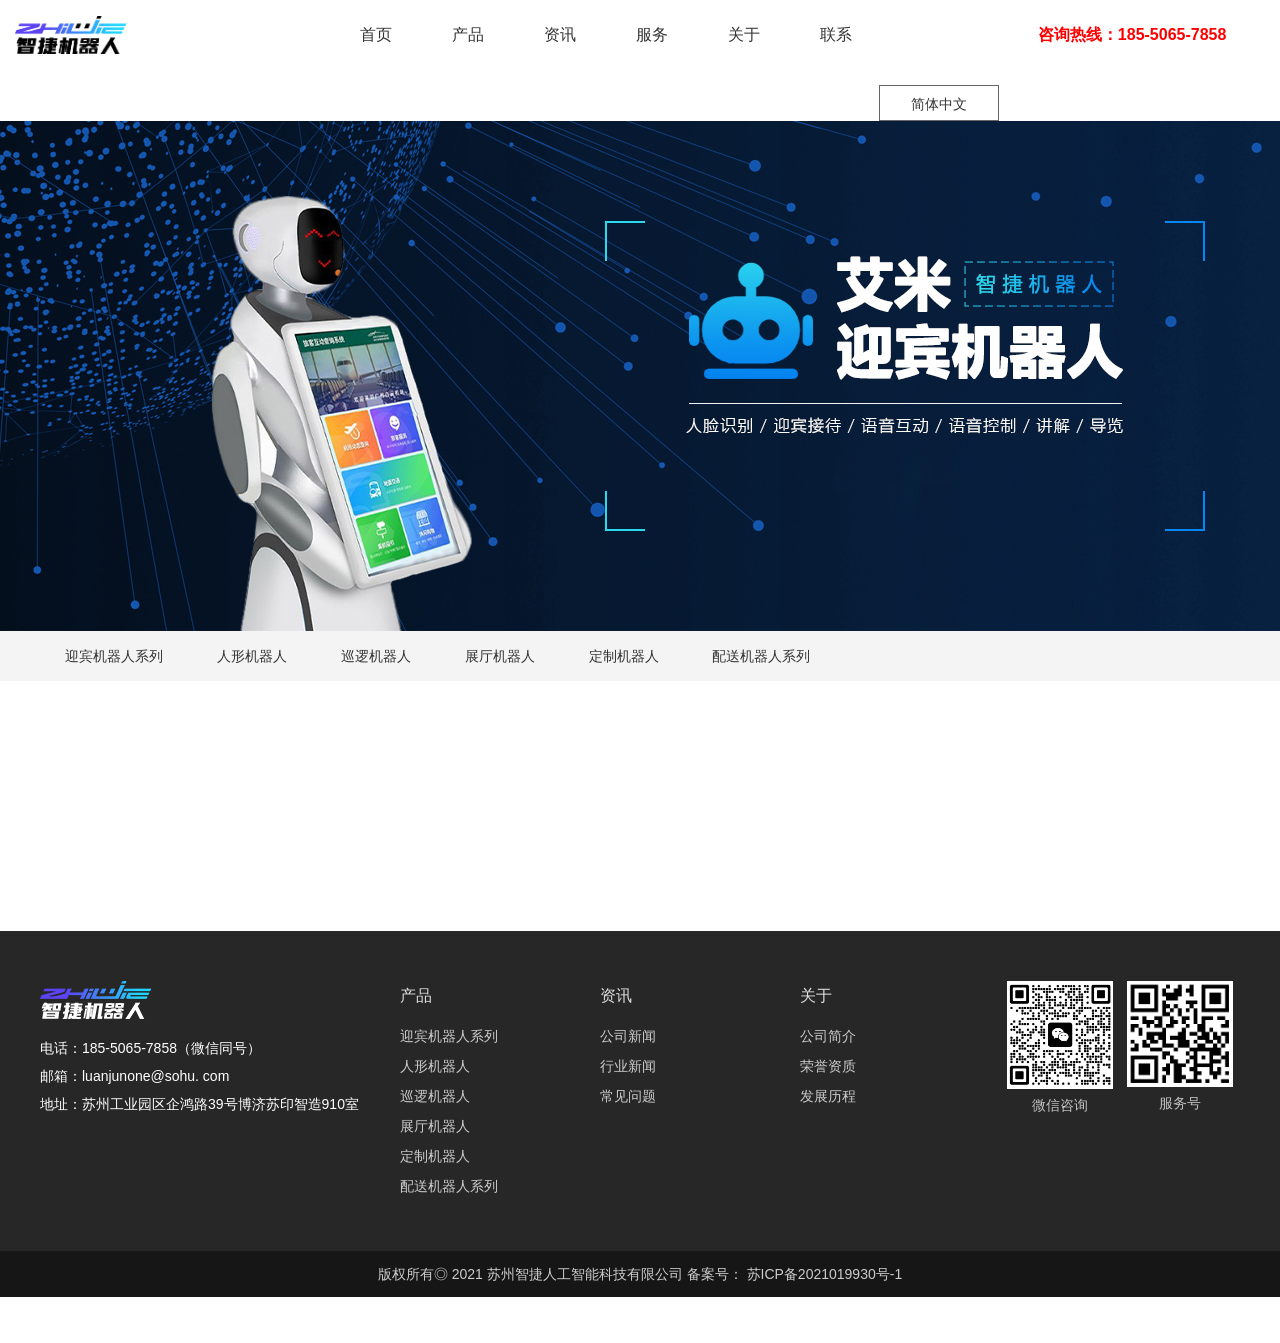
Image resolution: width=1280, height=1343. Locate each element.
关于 (744, 34)
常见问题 (628, 1096)
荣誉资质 (828, 1066)
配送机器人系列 (761, 656)
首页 (376, 34)
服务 (652, 34)
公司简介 (828, 1036)
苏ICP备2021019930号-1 (823, 1274)
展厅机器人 (500, 656)
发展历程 (828, 1096)
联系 (836, 34)
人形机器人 (252, 656)
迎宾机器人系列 (114, 656)
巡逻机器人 (376, 656)
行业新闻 (628, 1066)
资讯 (560, 34)
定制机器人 (624, 656)
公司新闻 (628, 1036)
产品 (468, 34)
